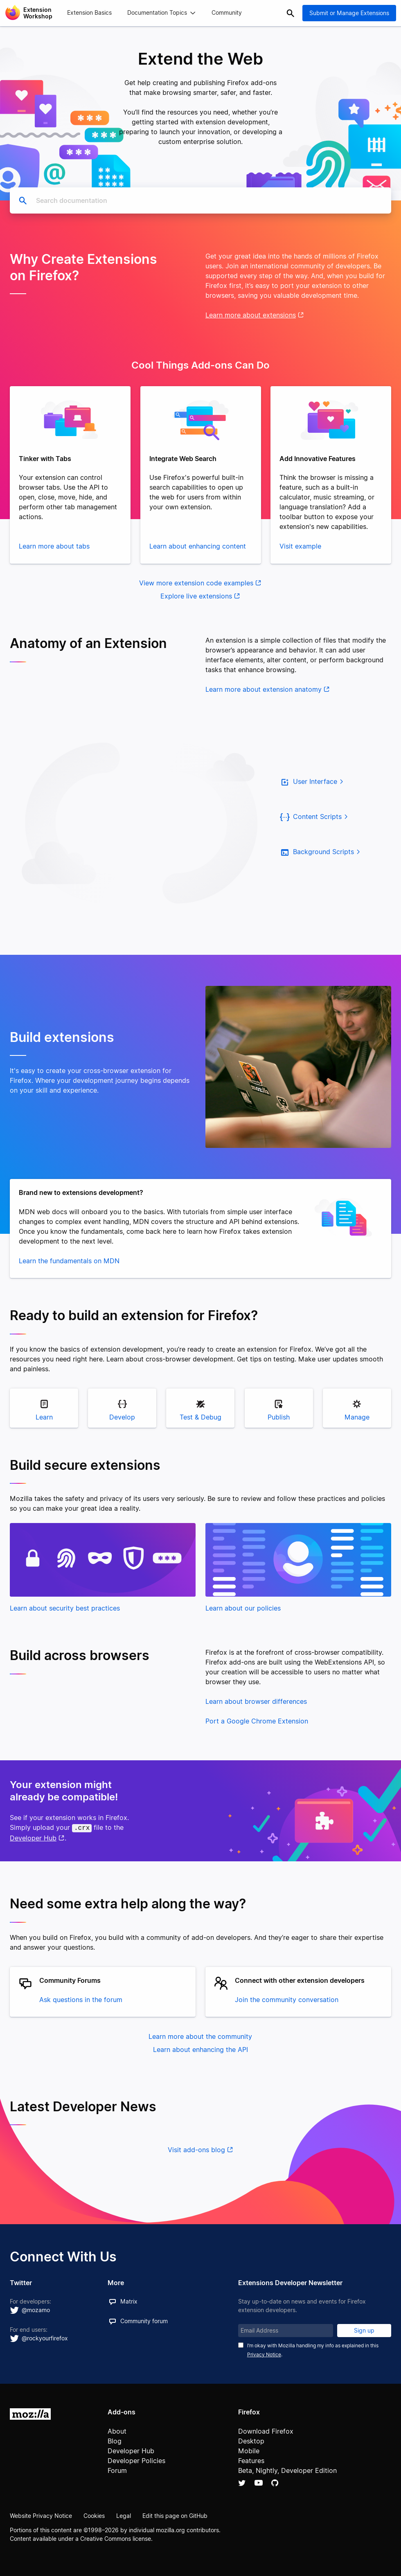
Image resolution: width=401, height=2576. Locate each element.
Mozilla (30, 2413)
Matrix (128, 2300)
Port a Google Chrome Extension (256, 1721)
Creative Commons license (115, 2537)
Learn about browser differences (256, 1701)
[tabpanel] (70, 475)
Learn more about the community (200, 2035)
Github (274, 2481)
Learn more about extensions (250, 315)
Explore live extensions (196, 596)
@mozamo (36, 2308)
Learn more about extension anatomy (263, 689)
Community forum (144, 2319)
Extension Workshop (37, 13)
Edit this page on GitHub (174, 2514)
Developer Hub (33, 1837)
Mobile (248, 2450)
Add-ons (121, 2411)
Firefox (249, 2411)
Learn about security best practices (65, 1608)
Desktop (251, 2440)
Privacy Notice (264, 2353)
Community (227, 13)
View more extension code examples (196, 583)
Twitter (242, 2481)
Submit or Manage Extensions (349, 12)
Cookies (94, 2514)
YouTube (259, 2481)
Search (290, 13)
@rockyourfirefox (45, 2336)
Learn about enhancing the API (200, 2048)
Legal (123, 2514)
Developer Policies (136, 2459)
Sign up (364, 2329)
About (117, 2430)
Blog (115, 2440)
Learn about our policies (243, 1608)
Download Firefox (265, 2430)
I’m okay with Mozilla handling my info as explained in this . (312, 2348)
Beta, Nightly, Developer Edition (287, 2469)
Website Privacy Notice (41, 2514)
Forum (117, 2469)
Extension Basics (89, 13)
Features (251, 2459)
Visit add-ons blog (196, 2149)
